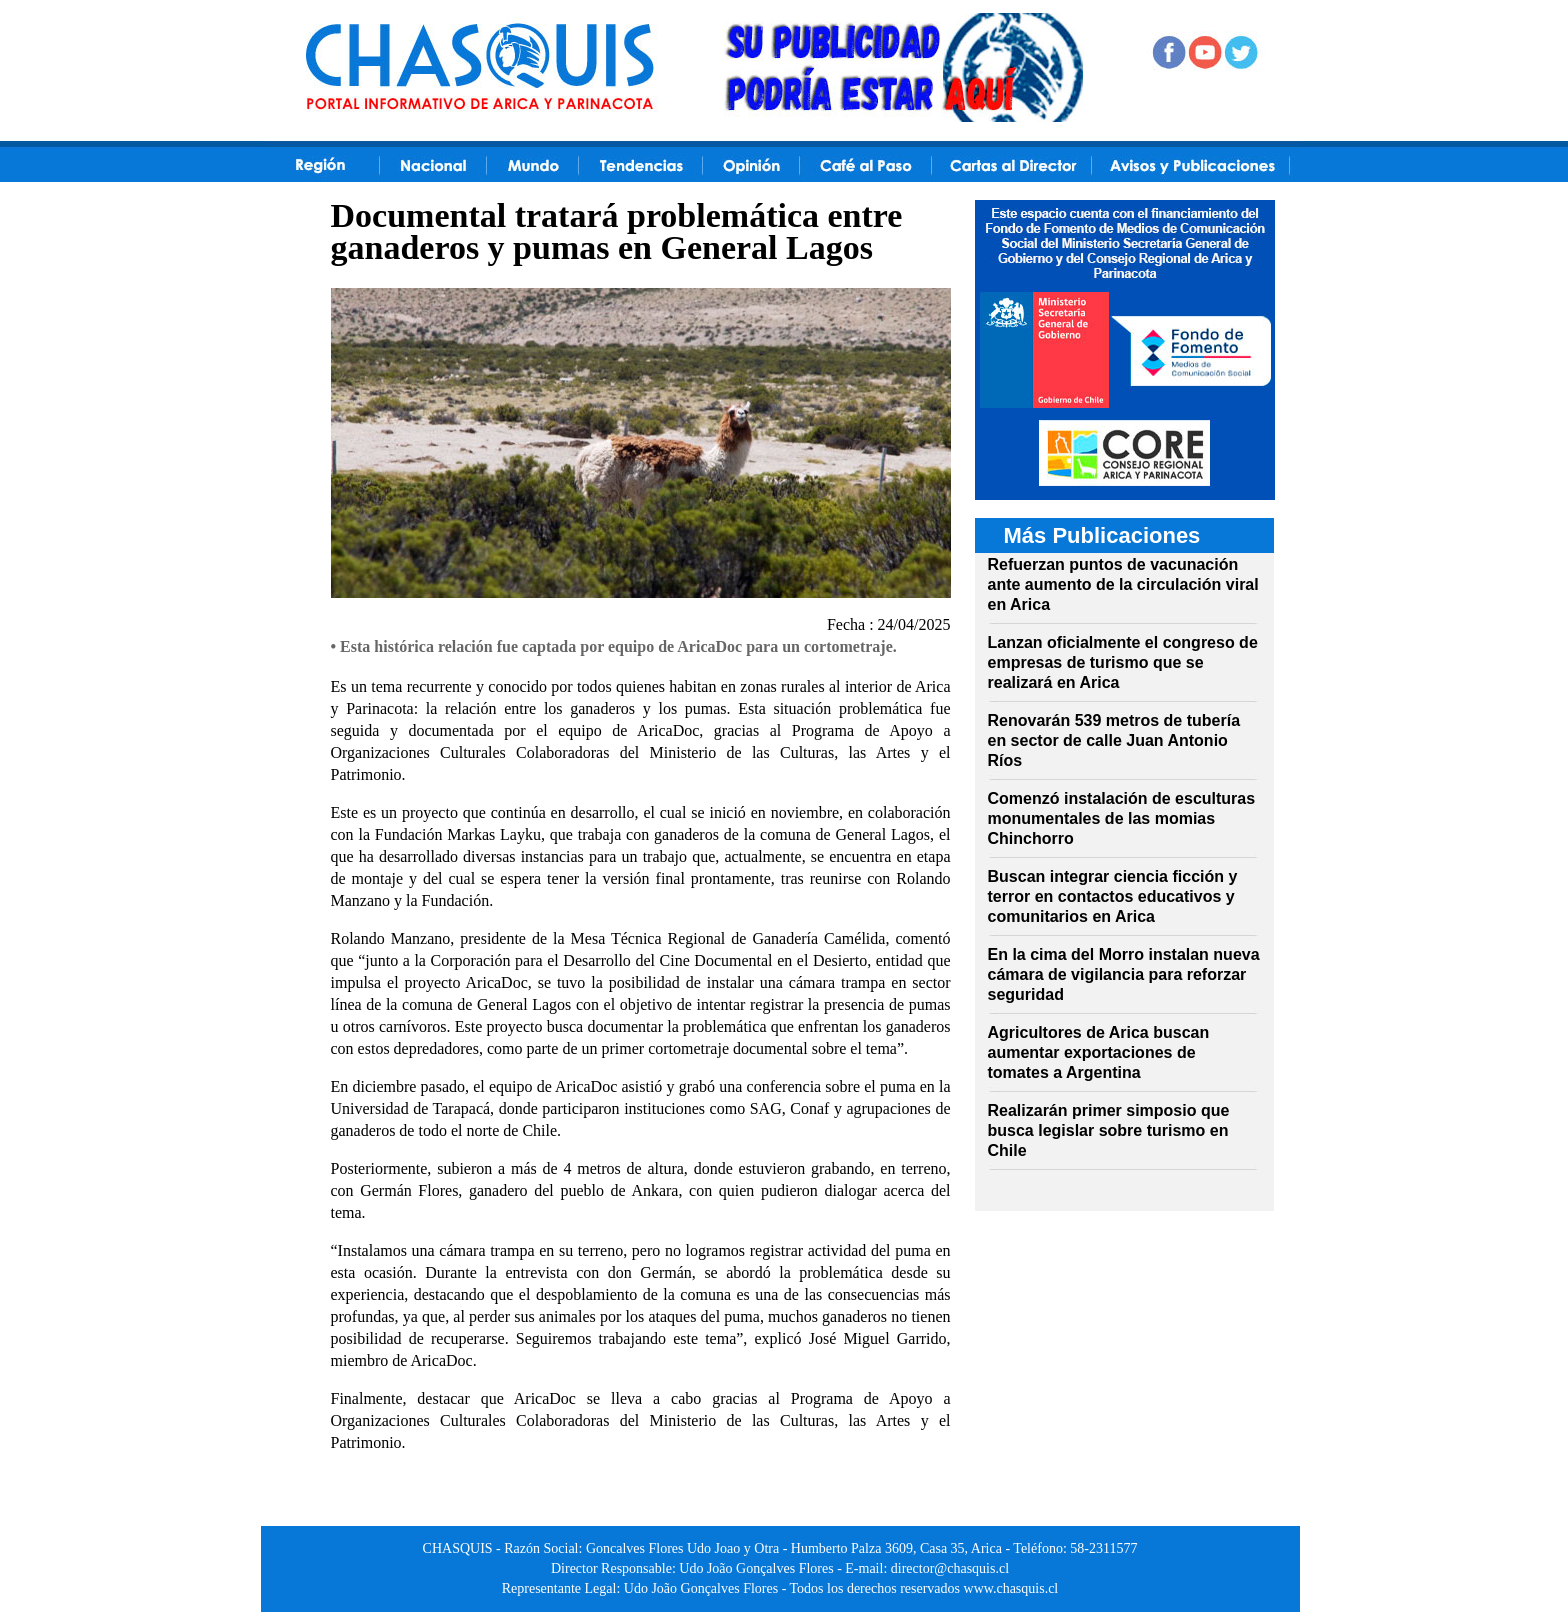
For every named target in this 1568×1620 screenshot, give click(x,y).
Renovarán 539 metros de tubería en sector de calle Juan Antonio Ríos (1114, 740)
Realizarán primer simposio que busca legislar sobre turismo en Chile (1109, 1130)
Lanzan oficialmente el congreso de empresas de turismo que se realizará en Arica (1123, 662)
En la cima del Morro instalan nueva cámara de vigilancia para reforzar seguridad (1124, 974)
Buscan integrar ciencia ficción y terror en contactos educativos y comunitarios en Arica (1113, 896)
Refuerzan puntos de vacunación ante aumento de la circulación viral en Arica (1123, 584)
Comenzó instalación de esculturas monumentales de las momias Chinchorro (1122, 818)
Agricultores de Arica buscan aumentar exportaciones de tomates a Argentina (1099, 1052)
